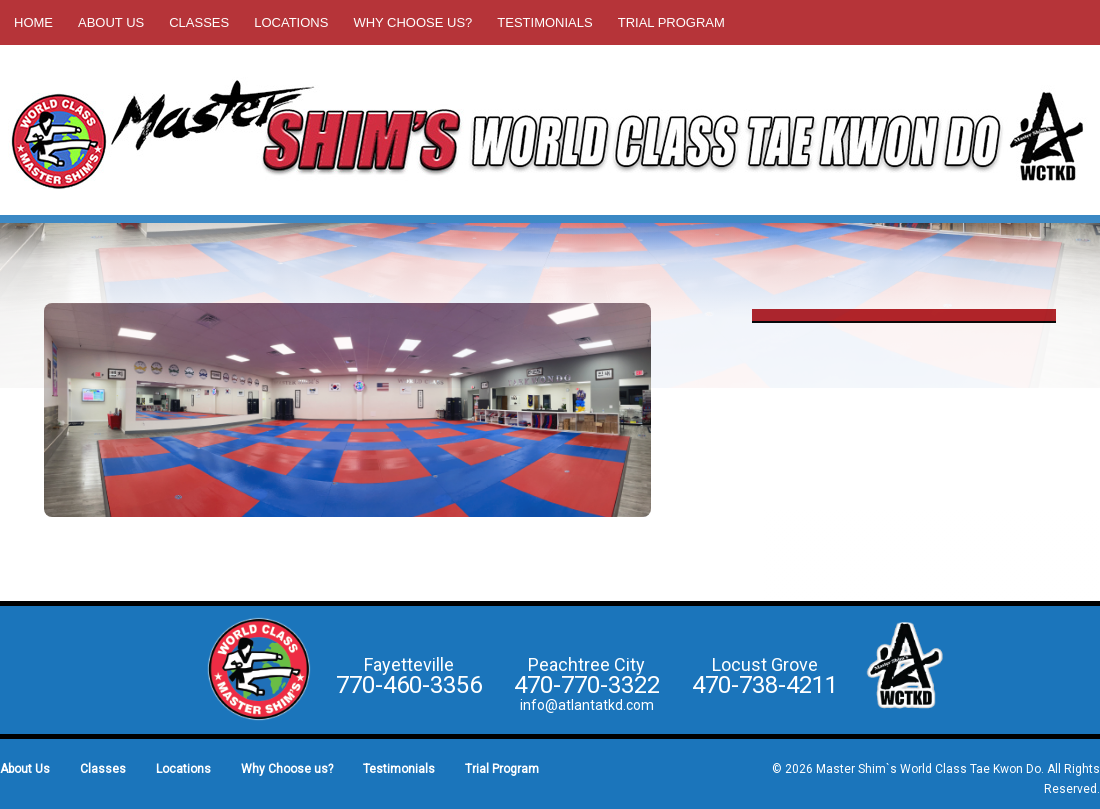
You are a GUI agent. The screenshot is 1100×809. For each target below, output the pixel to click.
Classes (199, 22)
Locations (291, 22)
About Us (111, 22)
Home (33, 22)
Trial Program (671, 22)
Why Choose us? (412, 22)
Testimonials (544, 22)
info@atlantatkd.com (587, 705)
